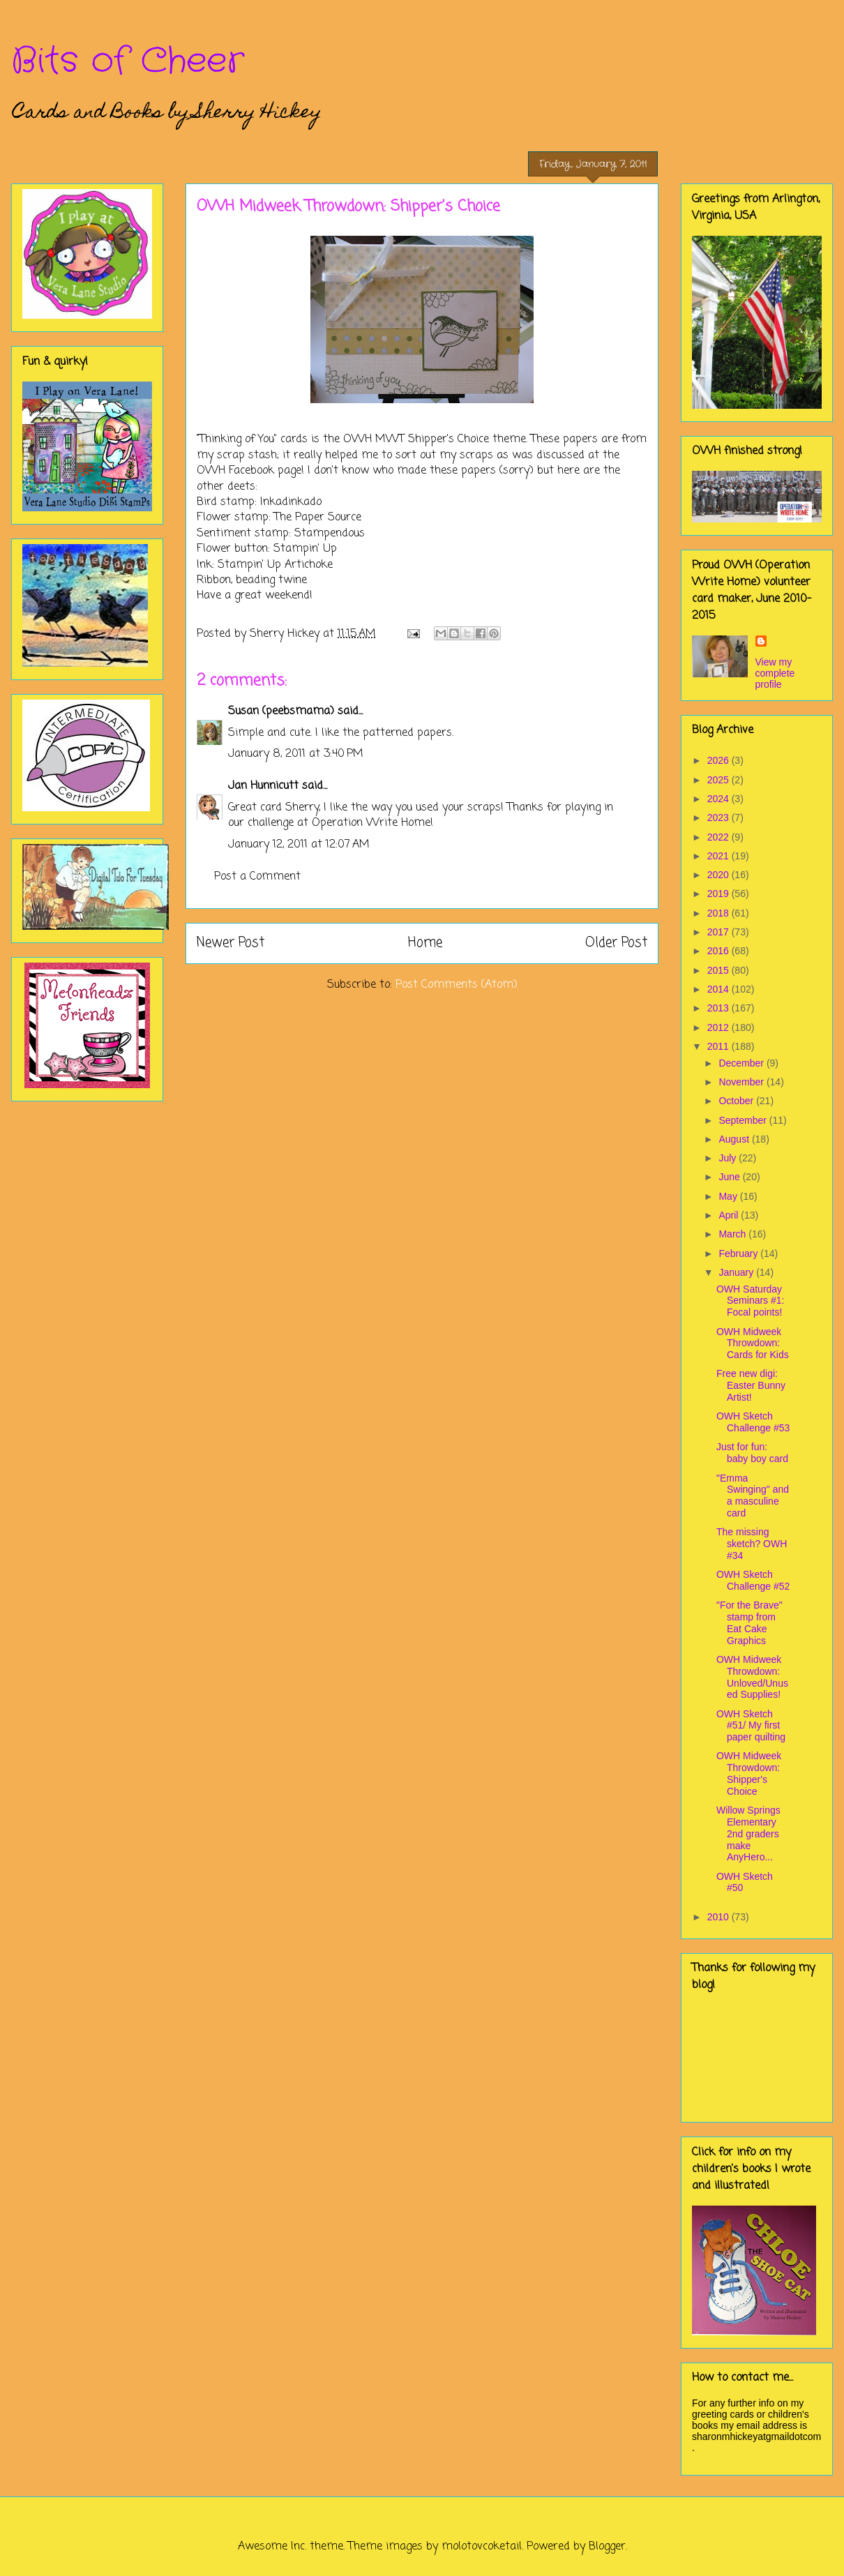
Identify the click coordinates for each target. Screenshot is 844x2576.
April (729, 1215)
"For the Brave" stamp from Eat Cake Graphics (749, 1622)
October (737, 1100)
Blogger (607, 2546)
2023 (719, 817)
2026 (719, 760)
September (743, 1120)
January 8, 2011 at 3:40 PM (295, 754)
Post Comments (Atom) (456, 985)
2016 (719, 950)
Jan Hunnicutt (263, 786)
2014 (719, 989)
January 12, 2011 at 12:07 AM (299, 844)
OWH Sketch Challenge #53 (753, 1421)
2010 (719, 1916)
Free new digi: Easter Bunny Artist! (750, 1385)
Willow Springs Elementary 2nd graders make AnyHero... (748, 1833)
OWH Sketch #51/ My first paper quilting (750, 1725)
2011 (719, 1046)
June (730, 1176)
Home (425, 943)
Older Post (616, 943)
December (742, 1063)
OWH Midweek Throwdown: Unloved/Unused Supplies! (752, 1677)
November (742, 1081)
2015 (719, 970)
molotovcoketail (482, 2546)
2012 (719, 1027)
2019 (719, 893)
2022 (719, 837)
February (739, 1253)
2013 (719, 1008)
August (734, 1139)
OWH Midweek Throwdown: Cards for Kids (752, 1343)
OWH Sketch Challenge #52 (753, 1580)
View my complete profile (775, 673)
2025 (719, 779)
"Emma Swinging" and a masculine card (752, 1495)
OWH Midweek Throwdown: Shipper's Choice (748, 1773)
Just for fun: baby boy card (752, 1452)
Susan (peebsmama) (281, 711)
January (737, 1272)
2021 (719, 855)
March (733, 1234)
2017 (719, 931)
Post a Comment (257, 876)
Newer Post (230, 943)
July (728, 1157)
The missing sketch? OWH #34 (751, 1543)
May (728, 1196)
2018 (719, 913)
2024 (719, 798)
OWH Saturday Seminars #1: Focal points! (750, 1300)
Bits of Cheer (127, 61)
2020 (719, 874)
